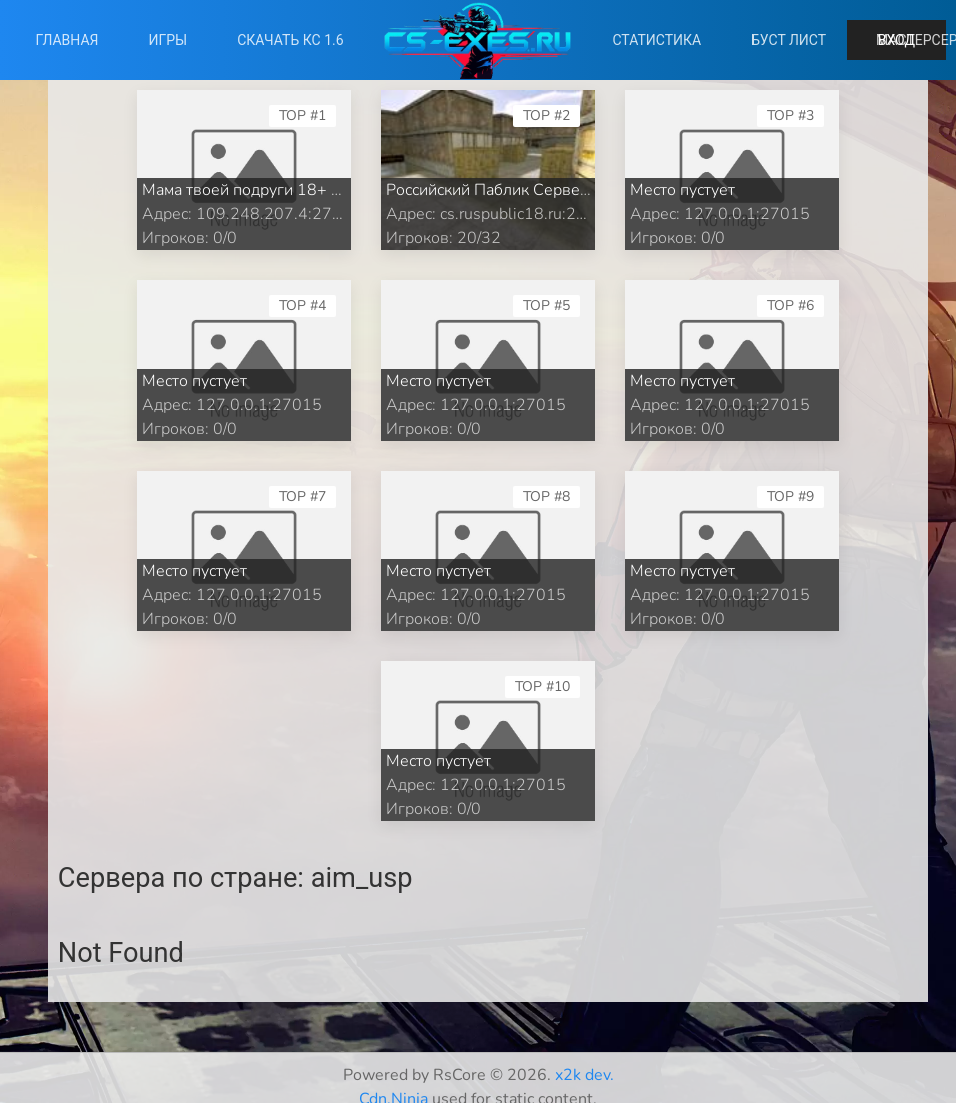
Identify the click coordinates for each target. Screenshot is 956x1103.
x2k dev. (584, 1075)
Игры (168, 40)
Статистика (656, 40)
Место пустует (682, 190)
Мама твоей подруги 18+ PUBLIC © (273, 190)
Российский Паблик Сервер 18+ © (513, 190)
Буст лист (788, 40)
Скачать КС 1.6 (290, 40)
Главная (66, 40)
